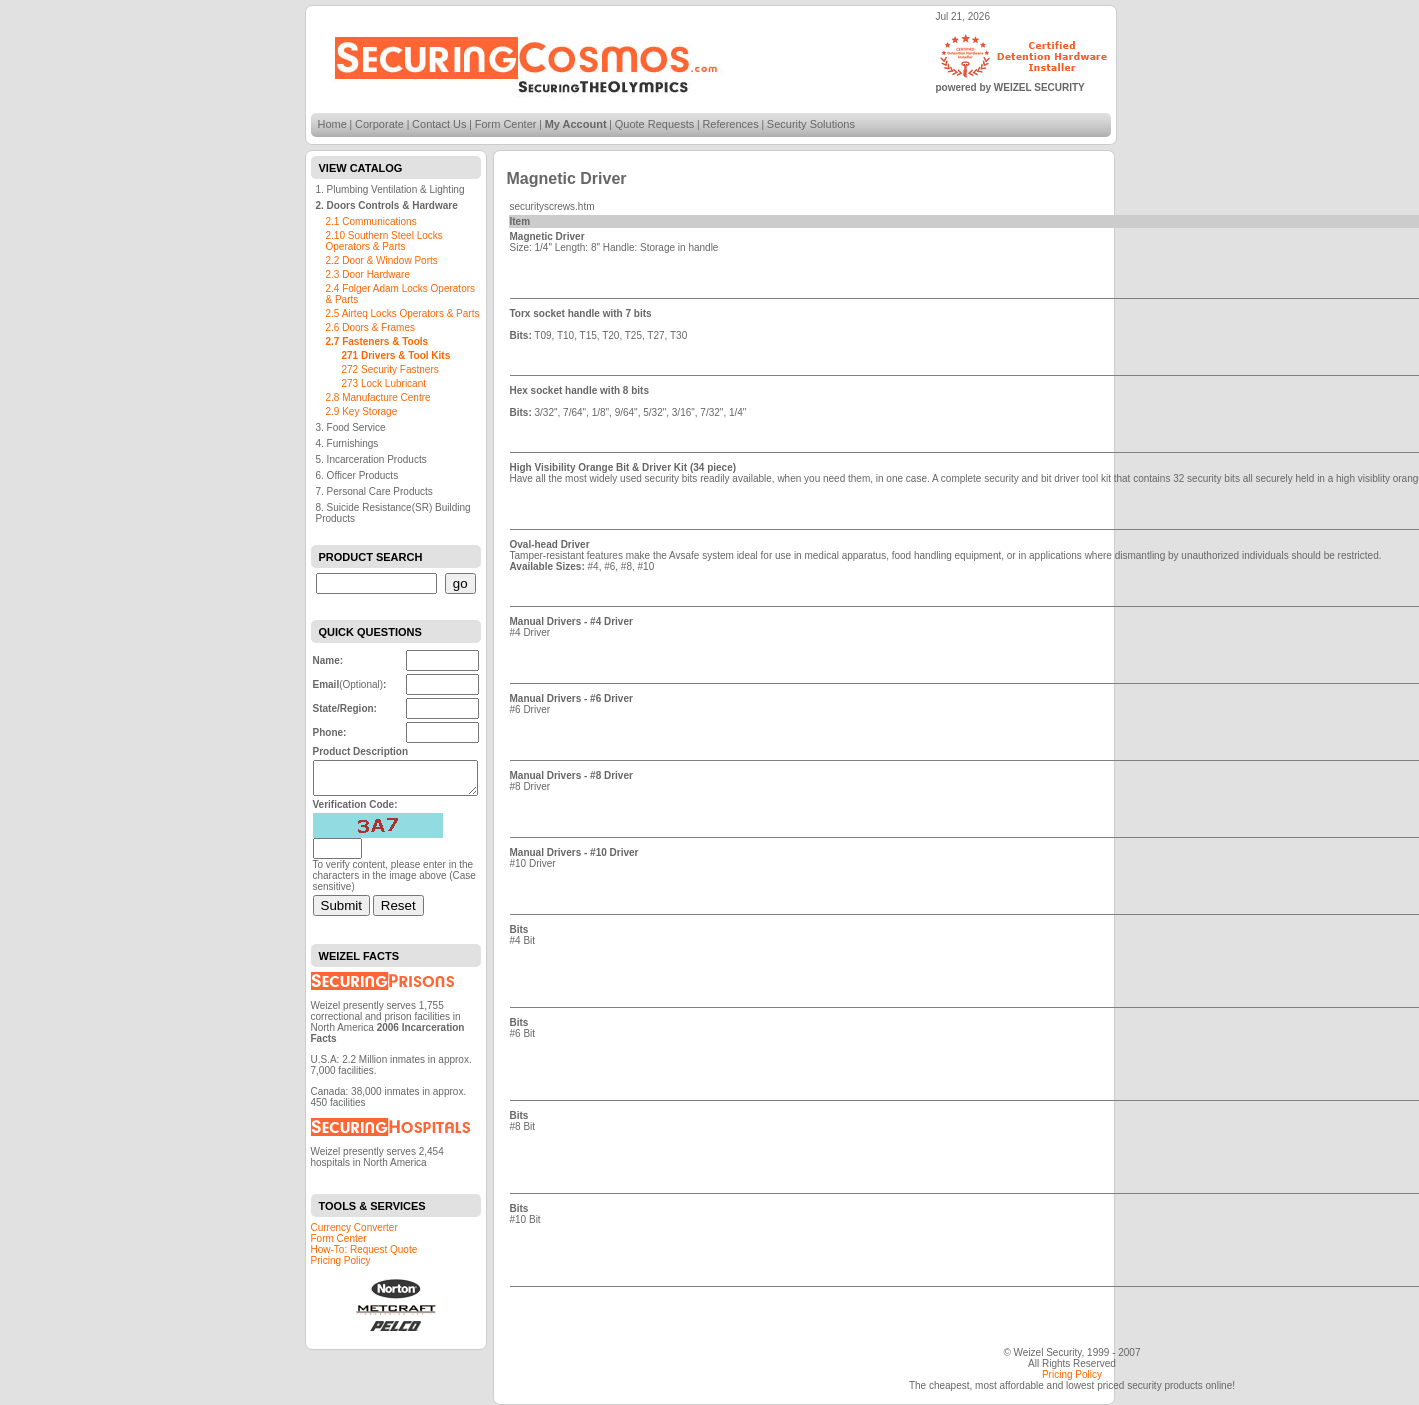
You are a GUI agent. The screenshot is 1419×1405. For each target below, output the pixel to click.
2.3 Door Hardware (368, 274)
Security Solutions (811, 124)
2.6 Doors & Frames (370, 327)
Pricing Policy (341, 1266)
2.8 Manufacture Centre (378, 397)
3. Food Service (351, 427)
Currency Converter (354, 1233)
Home (332, 124)
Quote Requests (655, 124)
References (730, 124)
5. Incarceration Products (371, 459)
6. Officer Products (357, 475)
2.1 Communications (371, 221)
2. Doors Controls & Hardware (387, 205)
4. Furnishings (347, 443)
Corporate (379, 124)
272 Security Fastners (390, 369)
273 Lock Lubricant (384, 383)
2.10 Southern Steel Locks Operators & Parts (384, 241)
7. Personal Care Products (374, 491)
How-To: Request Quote (364, 1255)
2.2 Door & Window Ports (382, 260)
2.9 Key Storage (362, 411)
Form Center (506, 124)
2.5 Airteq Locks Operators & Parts (403, 313)
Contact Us (439, 124)
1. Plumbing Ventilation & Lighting (390, 189)
